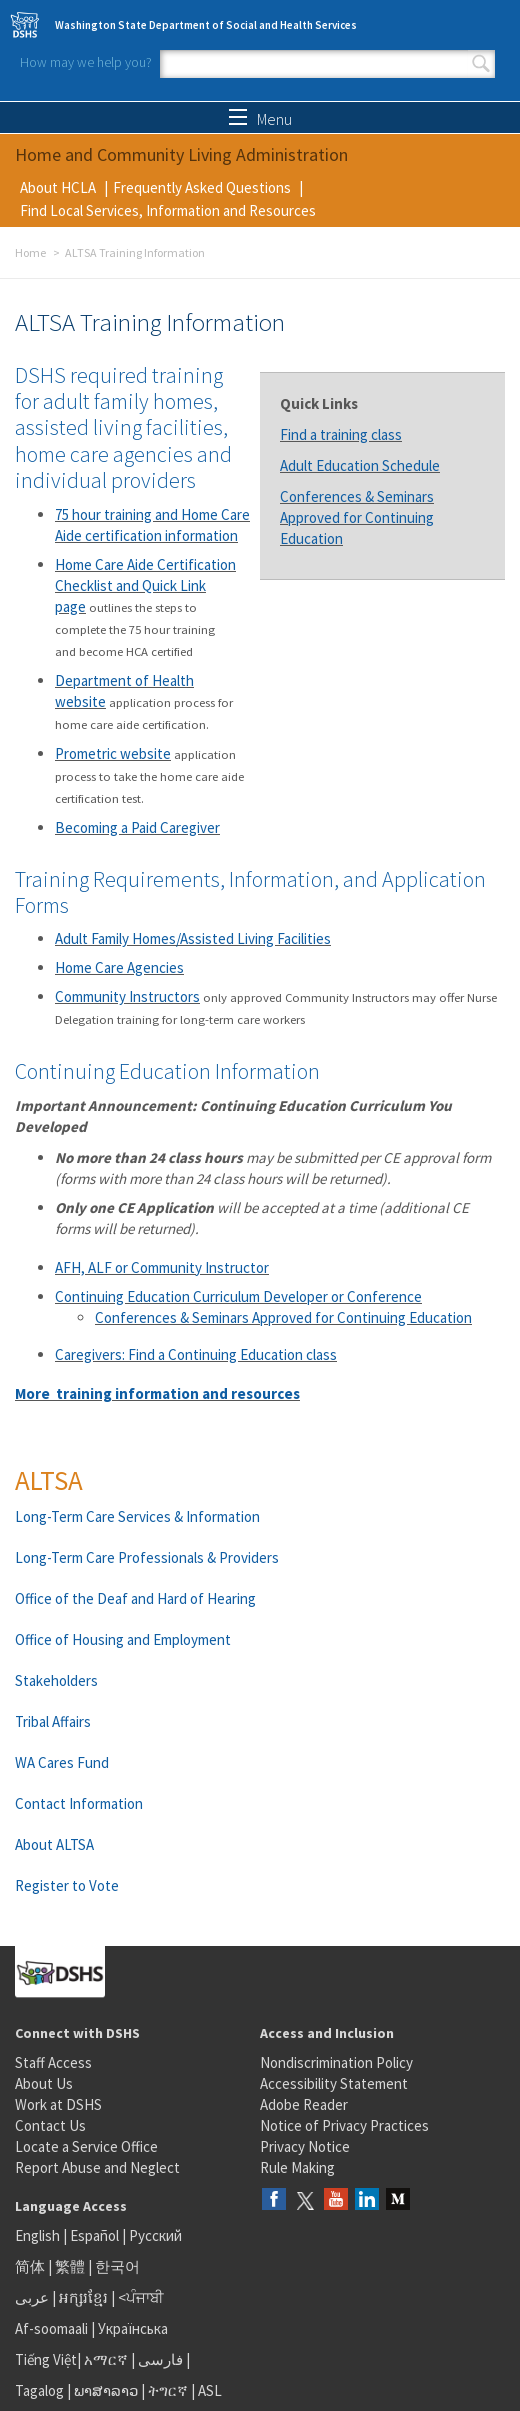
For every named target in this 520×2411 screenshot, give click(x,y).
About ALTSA (54, 1844)
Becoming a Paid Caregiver (137, 827)
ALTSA (49, 1480)
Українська (133, 2328)
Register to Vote (67, 1885)
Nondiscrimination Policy (336, 2062)
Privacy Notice (305, 2146)
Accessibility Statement (334, 2083)
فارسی (159, 2359)
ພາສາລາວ (106, 2390)
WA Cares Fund (62, 1762)
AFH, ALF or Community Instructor (162, 1267)
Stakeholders (56, 1680)
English (39, 2235)
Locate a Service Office (86, 2146)
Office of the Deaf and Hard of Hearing (135, 1598)
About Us (44, 2083)
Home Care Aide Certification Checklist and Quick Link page (145, 585)
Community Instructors (127, 996)
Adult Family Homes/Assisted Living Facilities (193, 938)
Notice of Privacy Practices (344, 2125)
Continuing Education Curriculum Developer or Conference (238, 1296)
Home (30, 252)
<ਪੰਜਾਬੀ (141, 2297)
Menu (260, 119)
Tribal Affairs (53, 1721)
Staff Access (53, 2062)
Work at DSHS (58, 2104)
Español (94, 2235)
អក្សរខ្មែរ (83, 2297)
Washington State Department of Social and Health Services (206, 25)
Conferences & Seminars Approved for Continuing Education (357, 517)
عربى (32, 2297)
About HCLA (58, 187)
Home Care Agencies (119, 967)
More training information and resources (157, 1393)
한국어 (117, 2266)
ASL (210, 2390)
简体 (30, 2266)
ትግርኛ (168, 2390)
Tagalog (39, 2390)
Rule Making (297, 2167)
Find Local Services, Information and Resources (168, 210)
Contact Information (79, 1803)
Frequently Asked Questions (202, 187)
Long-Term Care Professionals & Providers (147, 1557)
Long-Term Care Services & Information (137, 1516)
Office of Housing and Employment (123, 1639)
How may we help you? (86, 62)
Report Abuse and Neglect (97, 2167)
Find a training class (341, 434)
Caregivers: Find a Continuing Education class (196, 1354)
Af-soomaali (51, 2328)
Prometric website (113, 753)
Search (481, 64)
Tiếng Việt (46, 2359)
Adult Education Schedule (360, 465)
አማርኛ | (109, 2359)
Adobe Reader (304, 2104)
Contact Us (50, 2125)
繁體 (71, 2266)
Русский (155, 2235)
